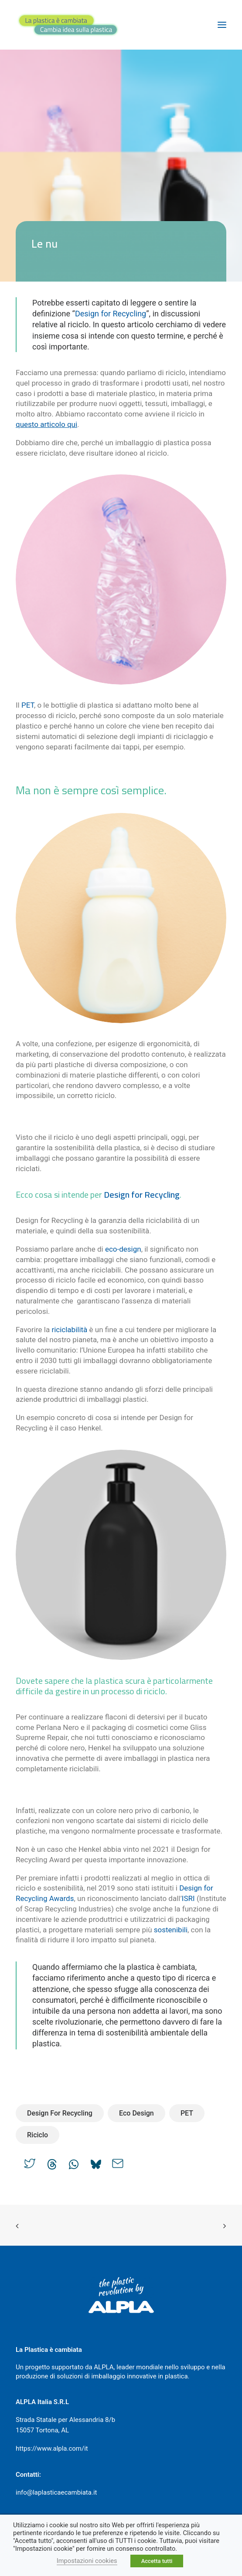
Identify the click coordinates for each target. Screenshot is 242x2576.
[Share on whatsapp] (73, 2161)
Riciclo (37, 2135)
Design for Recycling (59, 2113)
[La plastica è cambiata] (68, 25)
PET (187, 2113)
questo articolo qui (46, 424)
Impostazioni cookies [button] (87, 2561)
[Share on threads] (52, 2162)
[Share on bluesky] (95, 2161)
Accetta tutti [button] (157, 2561)
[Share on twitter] (29, 2163)
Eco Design (136, 2113)
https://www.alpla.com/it (52, 2448)
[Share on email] (117, 2163)
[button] (222, 25)
